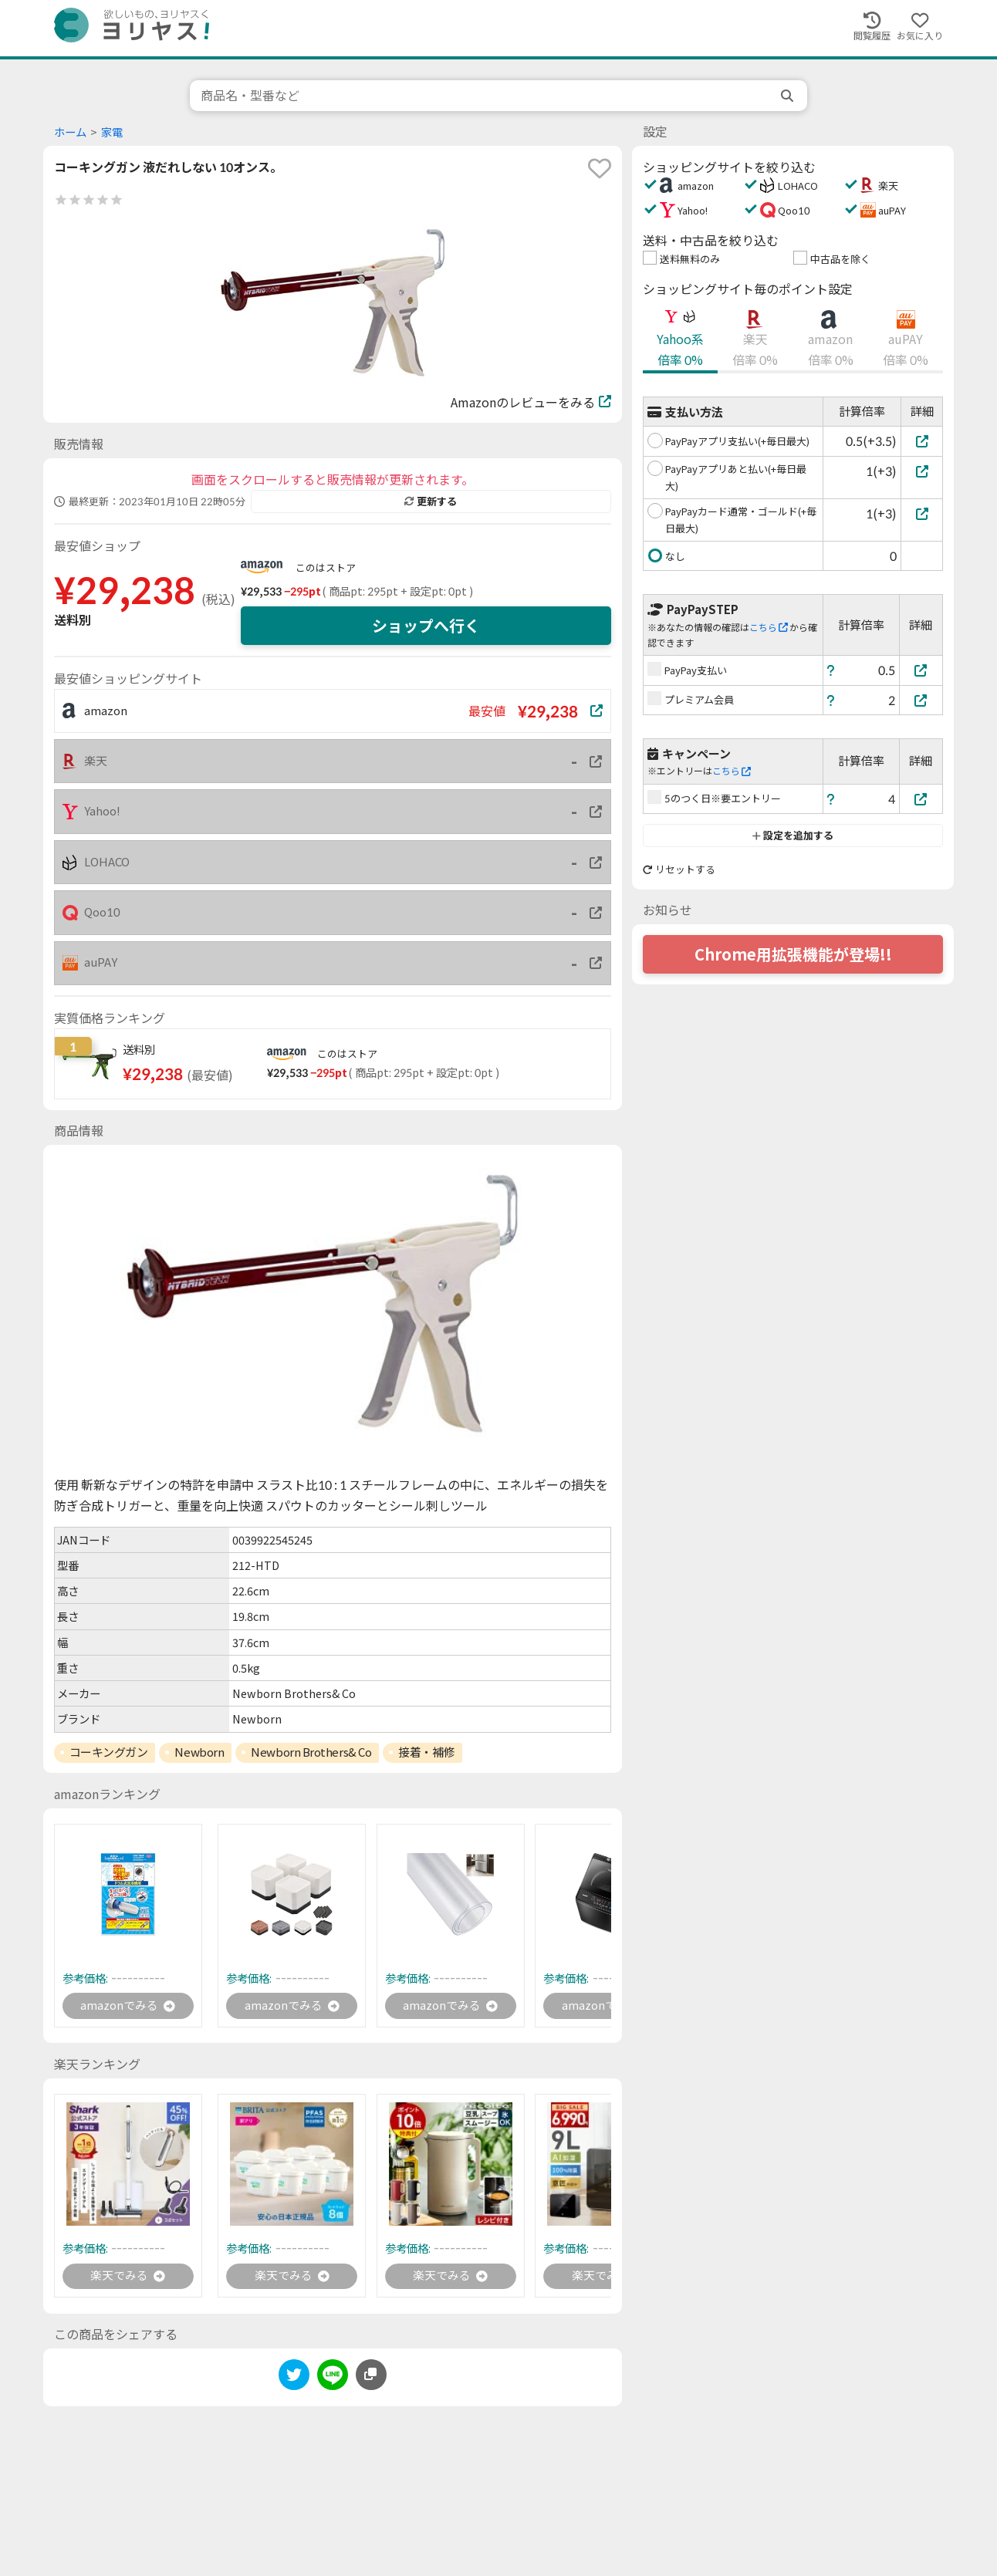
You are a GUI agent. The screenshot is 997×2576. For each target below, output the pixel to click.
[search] (788, 95)
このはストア (326, 568)
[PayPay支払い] (921, 670)
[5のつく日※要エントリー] (921, 798)
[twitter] (294, 2380)
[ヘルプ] (831, 670)
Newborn (199, 1752)
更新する (430, 501)
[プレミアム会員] (921, 700)
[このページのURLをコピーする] (371, 2377)
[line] (332, 2380)
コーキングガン (108, 1752)
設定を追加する (792, 835)
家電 (112, 132)
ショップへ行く (426, 625)
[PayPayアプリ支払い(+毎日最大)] (921, 440)
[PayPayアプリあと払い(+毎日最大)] (921, 471)
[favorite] (599, 168)
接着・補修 (426, 1752)
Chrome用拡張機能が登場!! (793, 954)
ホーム (70, 132)
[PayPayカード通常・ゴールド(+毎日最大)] (921, 513)
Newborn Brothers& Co (311, 1752)
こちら (768, 627)
